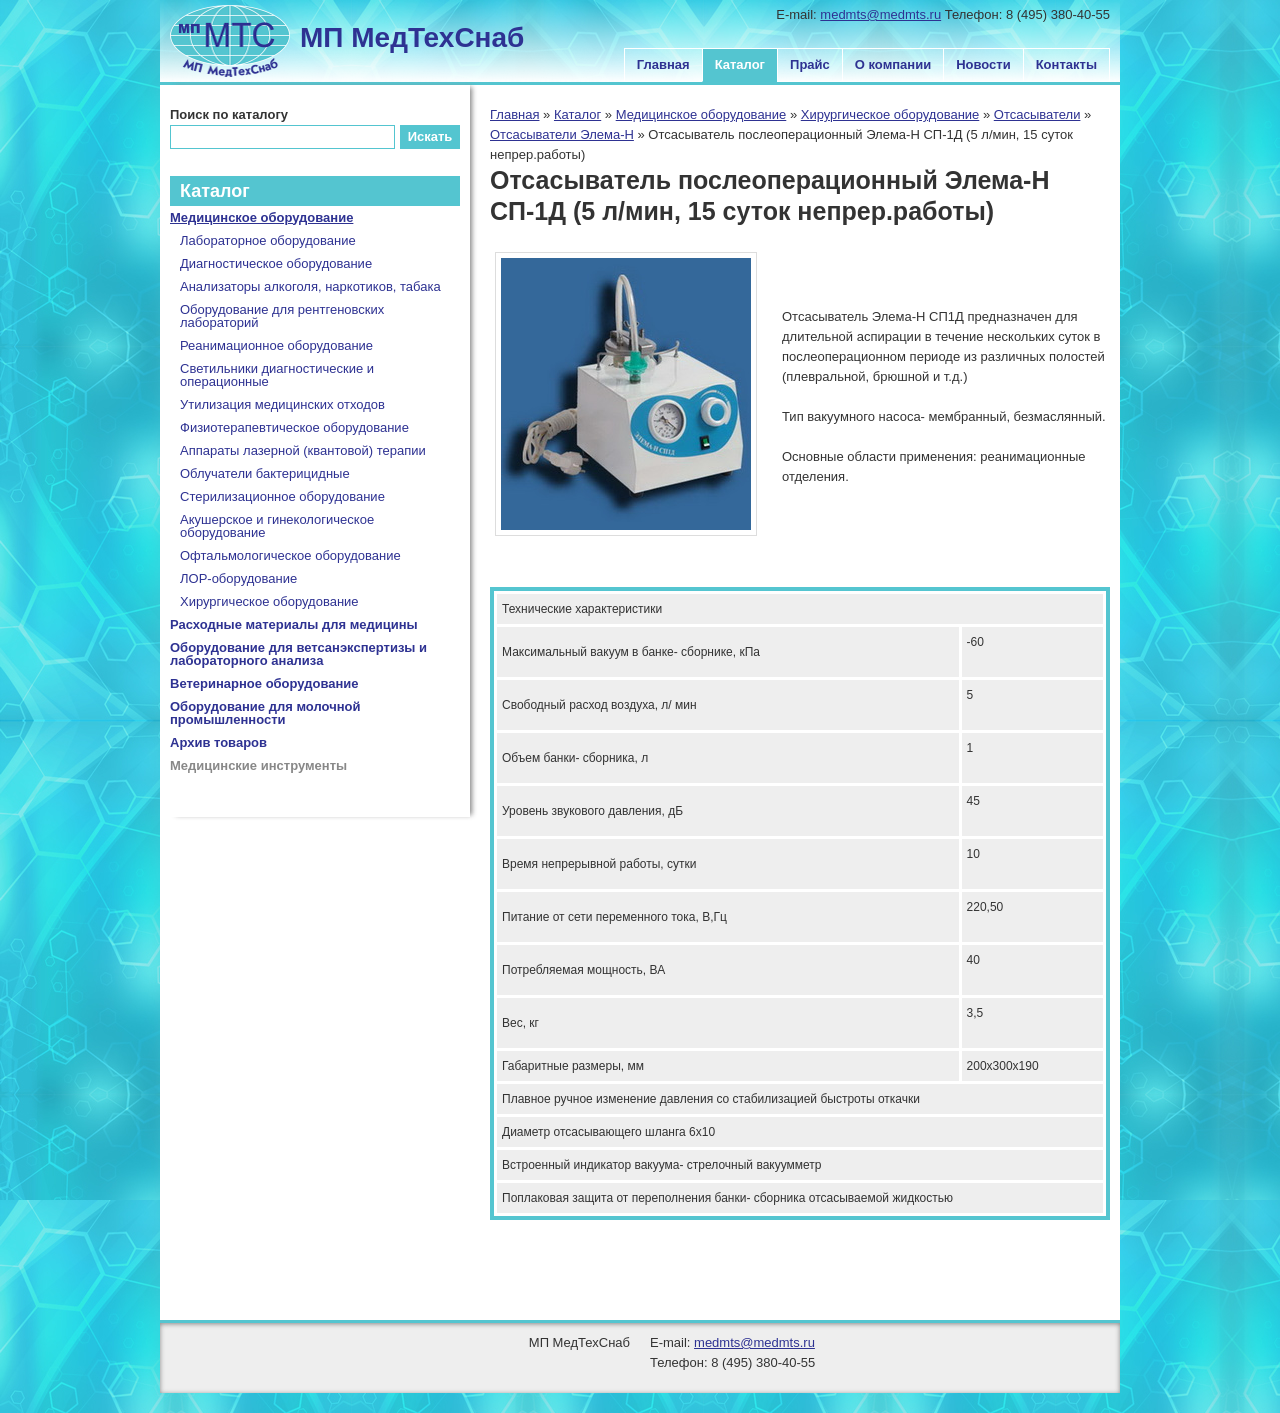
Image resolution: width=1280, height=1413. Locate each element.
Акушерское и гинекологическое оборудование (277, 526)
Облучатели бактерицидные (265, 473)
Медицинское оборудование (701, 114)
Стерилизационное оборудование (282, 496)
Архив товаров (218, 742)
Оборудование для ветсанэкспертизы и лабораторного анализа (298, 654)
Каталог (740, 64)
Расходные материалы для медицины (294, 624)
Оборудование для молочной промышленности (265, 713)
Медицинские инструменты (258, 765)
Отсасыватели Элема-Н (562, 134)
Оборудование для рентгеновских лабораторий (282, 316)
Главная (663, 64)
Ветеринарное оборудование (264, 683)
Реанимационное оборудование (276, 345)
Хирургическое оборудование (890, 114)
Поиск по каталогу (229, 114)
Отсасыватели (1037, 114)
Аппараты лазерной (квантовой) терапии (303, 450)
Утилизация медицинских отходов (282, 404)
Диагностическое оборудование (276, 263)
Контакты (1066, 64)
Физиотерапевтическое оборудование (294, 427)
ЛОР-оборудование (238, 578)
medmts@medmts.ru (880, 14)
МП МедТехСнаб (412, 37)
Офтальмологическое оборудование (290, 555)
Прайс (810, 64)
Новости (983, 64)
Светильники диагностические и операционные (277, 375)
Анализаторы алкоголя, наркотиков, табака (310, 286)
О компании (893, 64)
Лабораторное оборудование (268, 240)
